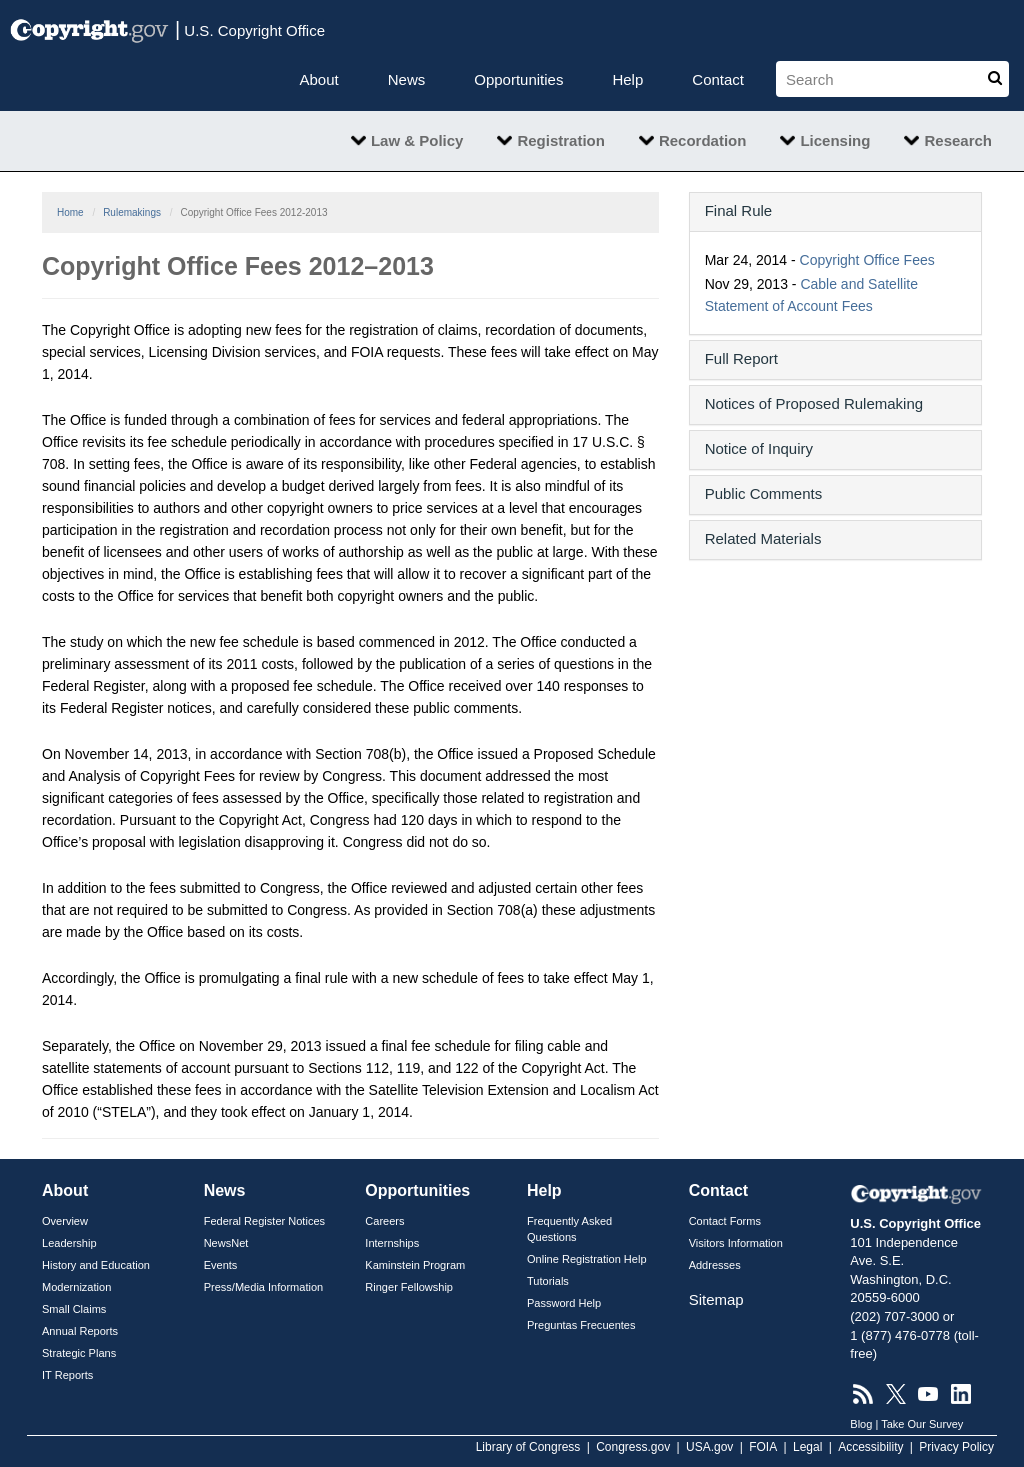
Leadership (69, 1243)
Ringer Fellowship (409, 1287)
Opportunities (518, 79)
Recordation (703, 140)
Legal (807, 1447)
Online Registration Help (587, 1259)
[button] (835, 210)
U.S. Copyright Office (250, 29)
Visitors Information (736, 1243)
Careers (384, 1221)
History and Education (96, 1265)
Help (627, 79)
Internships (392, 1243)
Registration (561, 140)
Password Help (564, 1303)
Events (221, 1265)
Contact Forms (725, 1221)
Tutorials (548, 1281)
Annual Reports (80, 1331)
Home (70, 212)
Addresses (715, 1265)
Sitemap (716, 1299)
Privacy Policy (956, 1447)
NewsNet (226, 1243)
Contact (718, 79)
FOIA (763, 1447)
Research (958, 140)
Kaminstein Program (415, 1265)
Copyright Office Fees (867, 260)
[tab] (835, 212)
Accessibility (870, 1447)
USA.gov (709, 1447)
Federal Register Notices (264, 1221)
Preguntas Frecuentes (581, 1325)
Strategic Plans (79, 1353)
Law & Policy (417, 140)
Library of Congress (528, 1447)
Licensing (835, 140)
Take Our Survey (922, 1424)
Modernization (76, 1287)
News (407, 79)
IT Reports (67, 1375)
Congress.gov (633, 1447)
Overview (65, 1221)
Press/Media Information (264, 1287)
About (319, 79)
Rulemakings (132, 212)
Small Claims (74, 1309)
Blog (861, 1424)
